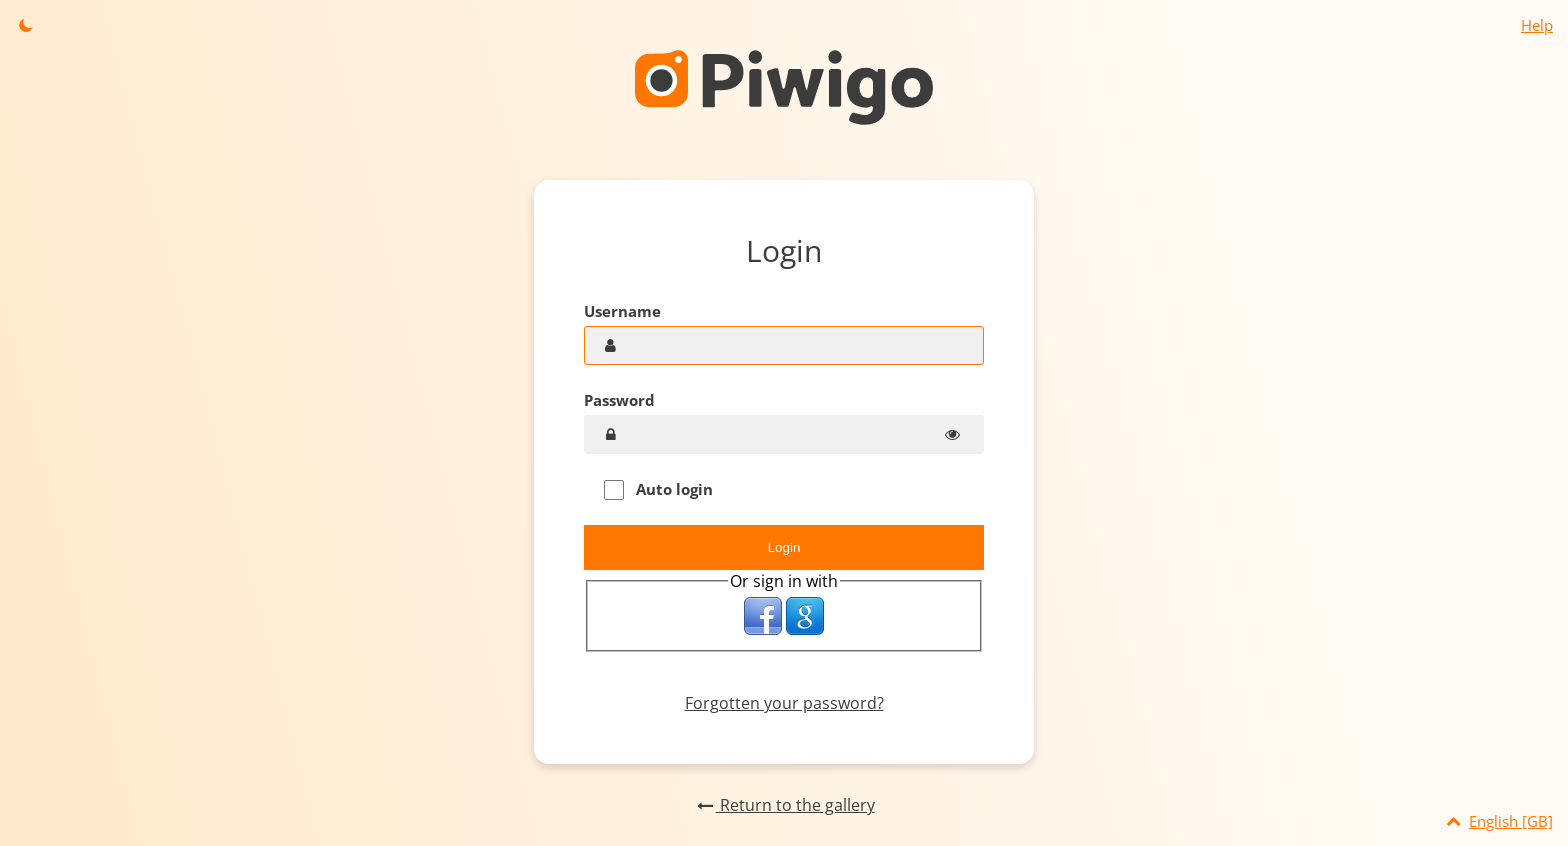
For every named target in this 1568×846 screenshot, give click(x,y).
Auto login (658, 489)
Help (1537, 25)
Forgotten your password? (784, 703)
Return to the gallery (783, 805)
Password (619, 400)
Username (622, 311)
